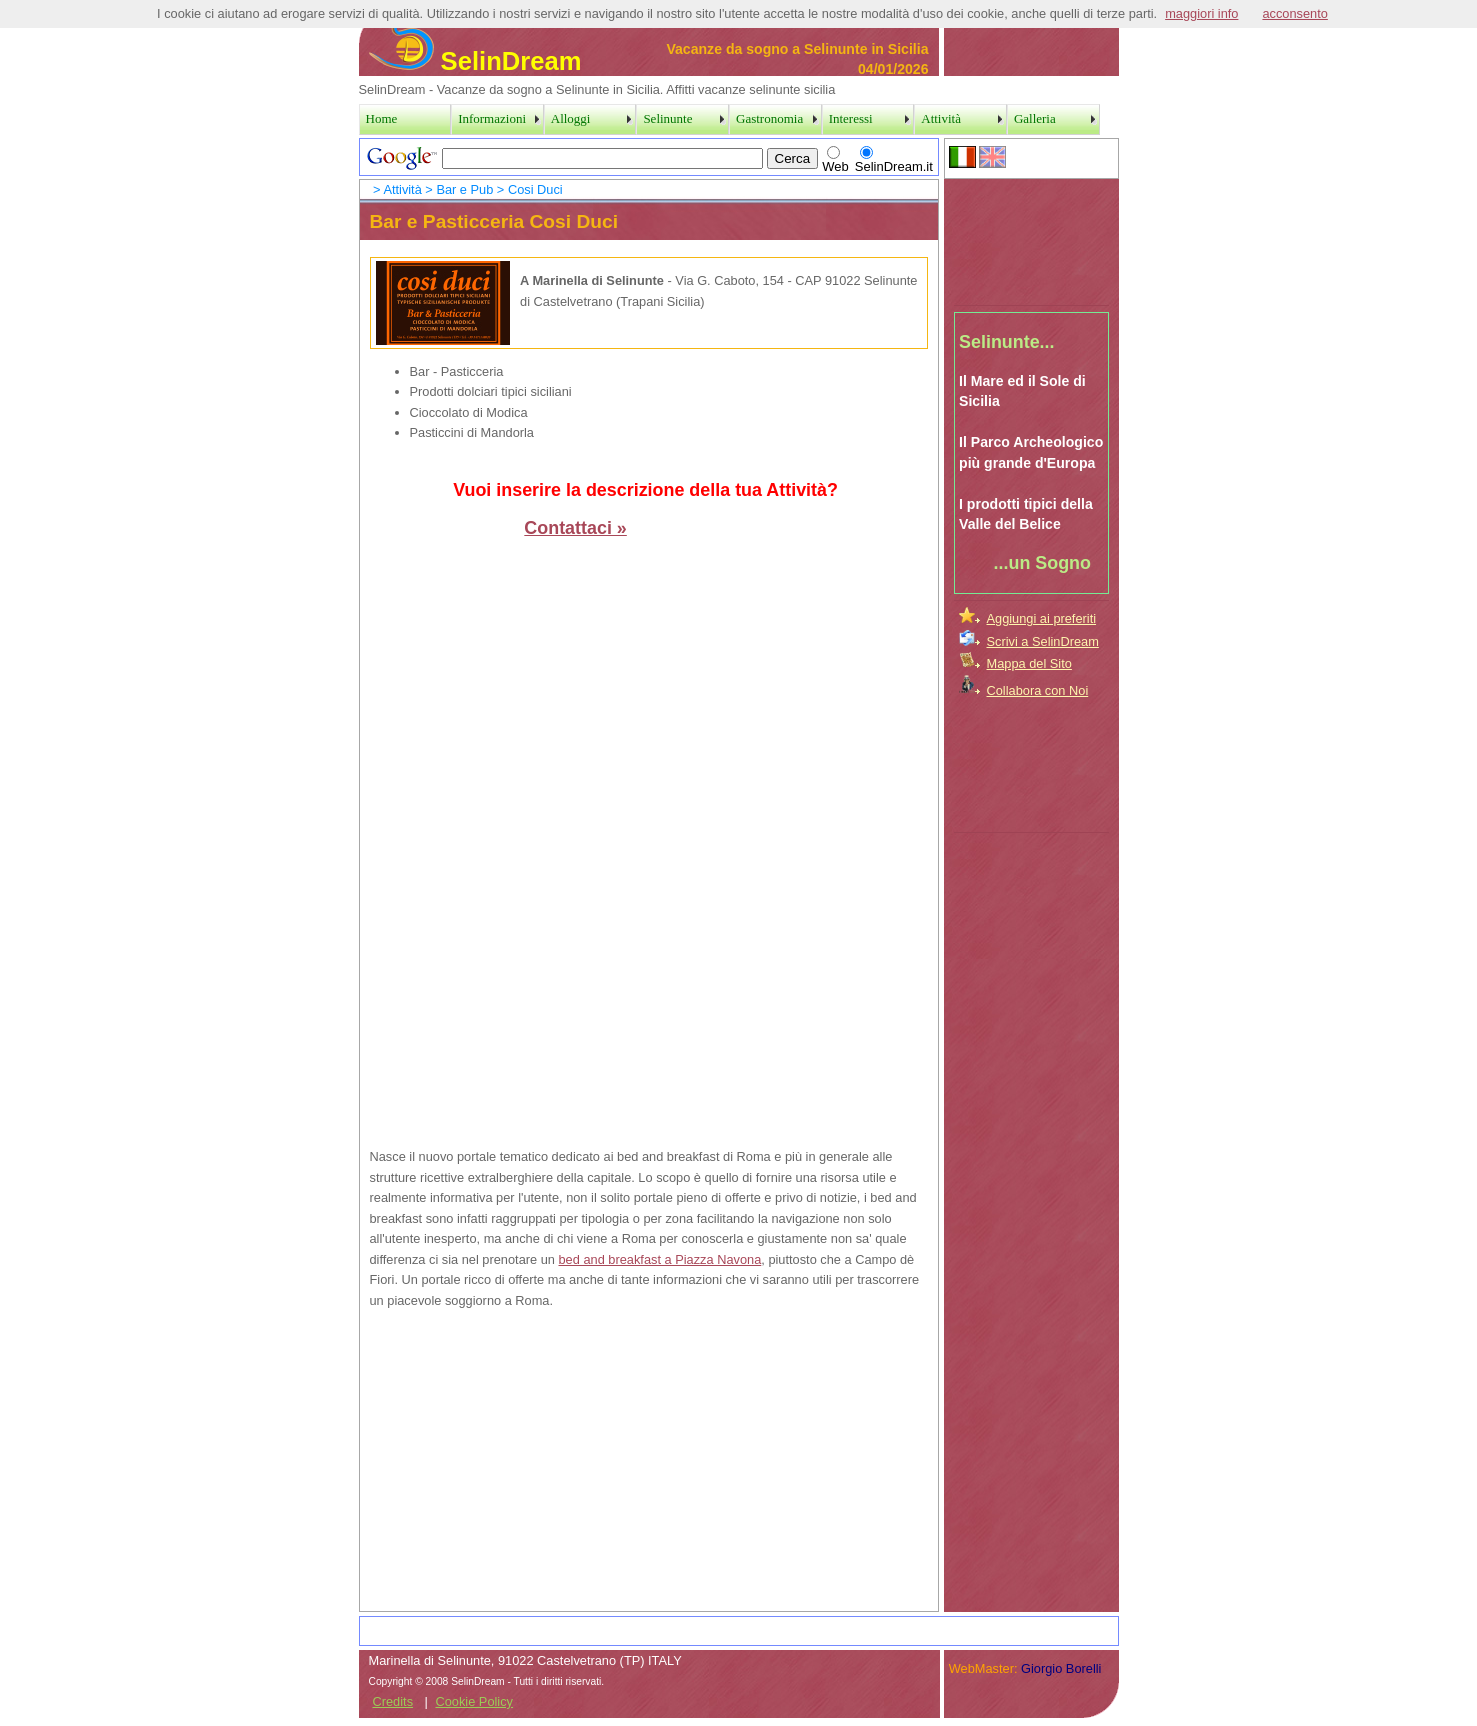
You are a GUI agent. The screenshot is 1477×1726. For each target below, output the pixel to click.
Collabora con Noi (1038, 690)
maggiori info (1201, 13)
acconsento (1294, 13)
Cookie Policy (474, 1701)
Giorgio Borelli (1061, 1668)
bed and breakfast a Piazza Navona (660, 1259)
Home (382, 118)
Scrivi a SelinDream (1043, 641)
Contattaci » (575, 528)
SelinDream (475, 61)
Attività (402, 189)
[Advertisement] (1032, 239)
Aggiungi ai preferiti (1042, 618)
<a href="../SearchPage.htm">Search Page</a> (649, 157)
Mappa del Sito (1029, 663)
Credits (393, 1701)
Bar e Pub (464, 189)
